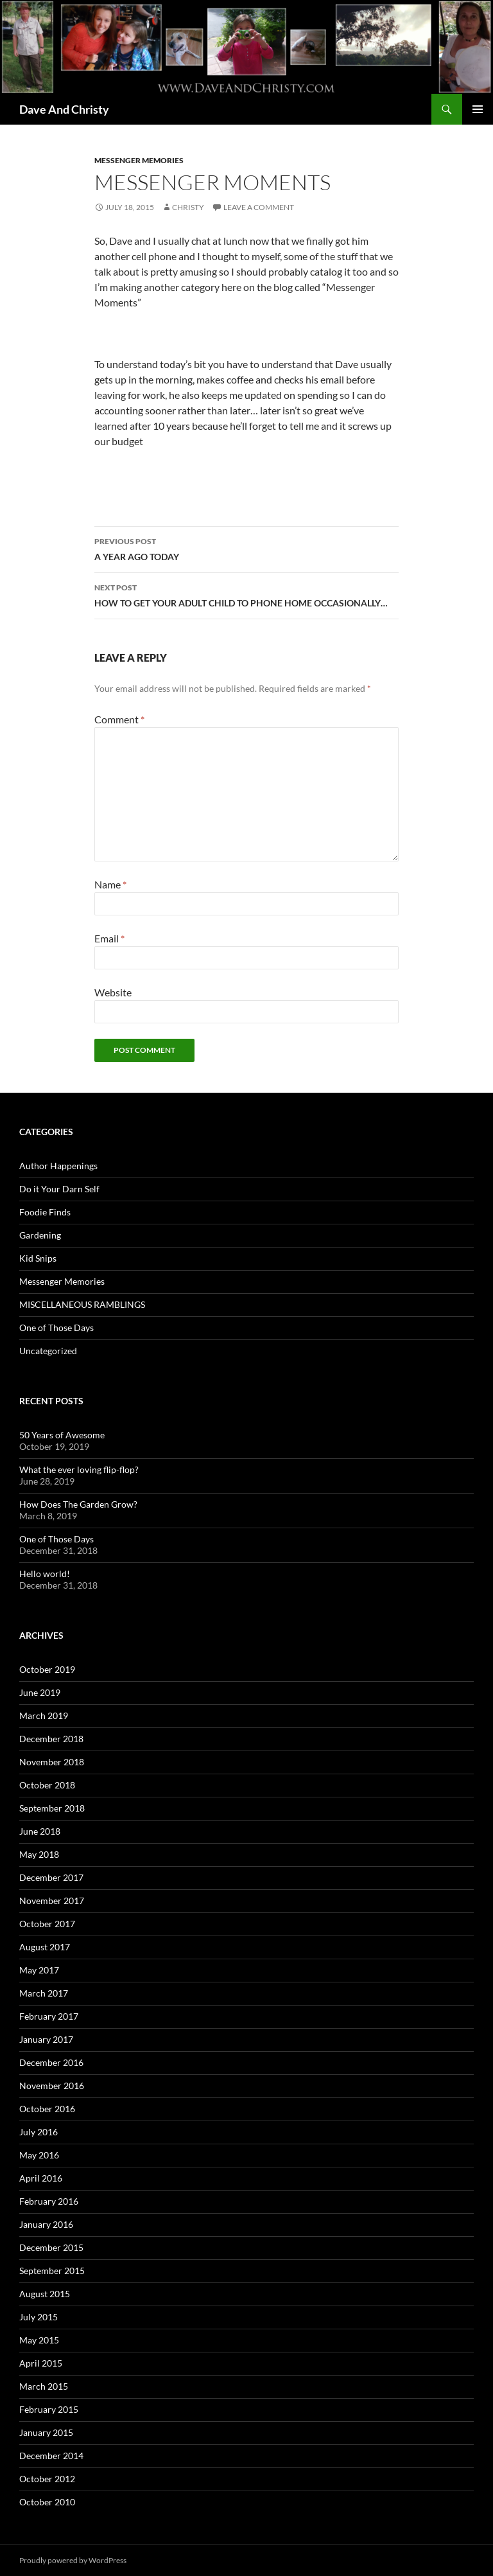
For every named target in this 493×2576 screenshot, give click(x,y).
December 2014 (51, 2455)
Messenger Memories (139, 160)
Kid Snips (37, 1258)
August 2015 (44, 2293)
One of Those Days (56, 1327)
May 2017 (39, 1969)
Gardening (40, 1235)
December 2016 (51, 2062)
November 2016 (51, 2085)
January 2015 (46, 2432)
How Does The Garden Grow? (78, 1504)
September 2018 (52, 1808)
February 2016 (48, 2201)
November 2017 (51, 1900)
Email (109, 938)
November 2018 (51, 1761)
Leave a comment (258, 207)
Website (113, 992)
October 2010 (47, 2501)
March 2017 (43, 1993)
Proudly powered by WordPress (72, 2560)
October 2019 (47, 1669)
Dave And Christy (64, 109)
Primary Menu (477, 109)
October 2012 (47, 2478)
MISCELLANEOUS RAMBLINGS (82, 1304)
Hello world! (44, 1573)
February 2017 (48, 2016)
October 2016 (47, 2108)
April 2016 (40, 2178)
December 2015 (51, 2247)
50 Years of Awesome (62, 1434)
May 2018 (39, 1854)
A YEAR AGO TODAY (246, 548)
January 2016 (46, 2224)
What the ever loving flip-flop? (79, 1469)
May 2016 (39, 2154)
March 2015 (43, 2386)
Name (110, 884)
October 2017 (47, 1923)
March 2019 (43, 1715)
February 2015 (48, 2409)
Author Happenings (58, 1165)
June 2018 (39, 1831)
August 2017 (44, 1946)
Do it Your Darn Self (59, 1188)
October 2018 (47, 1784)
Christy (188, 207)
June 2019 (39, 1692)
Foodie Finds (45, 1211)
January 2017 (46, 2039)
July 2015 (38, 2316)
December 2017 (51, 1877)
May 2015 (39, 2339)
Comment (119, 719)
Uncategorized (48, 1350)
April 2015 (40, 2363)
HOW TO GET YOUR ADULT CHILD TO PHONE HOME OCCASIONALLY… (246, 594)
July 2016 (38, 2131)
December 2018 (51, 1738)
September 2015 (52, 2270)
